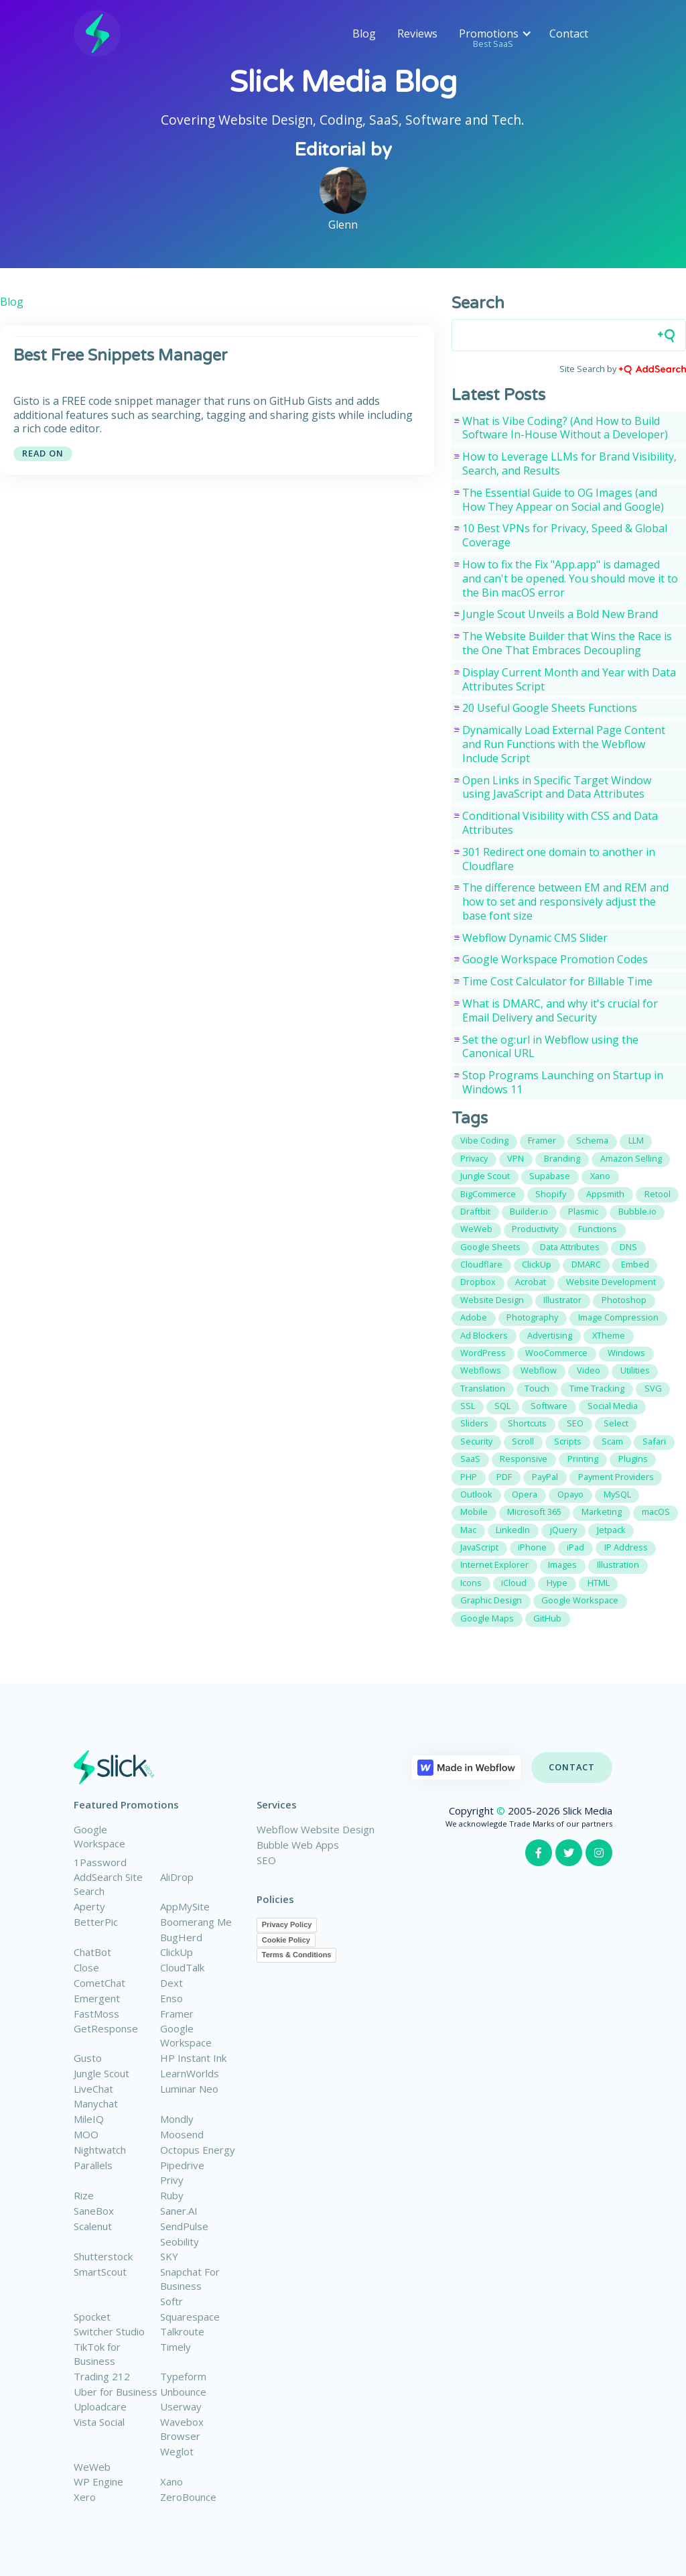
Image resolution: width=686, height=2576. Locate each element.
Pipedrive (182, 2165)
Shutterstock (103, 2256)
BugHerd (181, 1937)
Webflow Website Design (315, 1829)
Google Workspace (99, 1836)
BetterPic (96, 1921)
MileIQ (89, 2119)
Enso (171, 1998)
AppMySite (185, 1906)
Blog (364, 33)
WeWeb (92, 2466)
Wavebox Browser (182, 2429)
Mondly (177, 2119)
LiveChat (93, 2088)
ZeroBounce (188, 2497)
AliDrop (177, 1877)
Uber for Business (115, 2391)
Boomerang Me (196, 1921)
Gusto (88, 2058)
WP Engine (98, 2481)
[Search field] (569, 335)
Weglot (177, 2451)
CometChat (99, 1982)
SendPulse (184, 2226)
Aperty (89, 1906)
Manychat (96, 2103)
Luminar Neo (189, 2088)
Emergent (97, 1998)
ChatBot (92, 1952)
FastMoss (96, 2013)
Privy (172, 2180)
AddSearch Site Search (108, 1884)
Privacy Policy (287, 1924)
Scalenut (93, 2226)
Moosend (182, 2134)
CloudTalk (182, 1967)
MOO (86, 2134)
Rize (84, 2195)
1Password (100, 1862)
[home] (97, 33)
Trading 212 (102, 2376)
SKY (169, 2256)
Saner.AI (179, 2210)
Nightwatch (100, 2149)
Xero (85, 2497)
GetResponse (106, 2028)
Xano (171, 2481)
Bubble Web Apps (298, 1844)
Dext (171, 1982)
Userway (181, 2406)
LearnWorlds (189, 2073)
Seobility (179, 2241)
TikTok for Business (97, 2354)
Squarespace (190, 2316)
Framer (177, 2013)
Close (86, 1967)
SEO (266, 1860)
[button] (493, 34)
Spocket (92, 2316)
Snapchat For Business (190, 2278)
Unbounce (183, 2391)
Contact (568, 33)
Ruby (172, 2195)
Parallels (93, 2165)
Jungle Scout (101, 2073)
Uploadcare (100, 2406)
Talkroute (182, 2331)
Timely (175, 2346)
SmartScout (100, 2271)
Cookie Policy (286, 1940)
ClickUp (176, 1952)
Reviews (417, 33)
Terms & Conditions (297, 1955)
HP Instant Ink (193, 2058)
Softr (171, 2301)
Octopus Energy (197, 2149)
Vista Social (99, 2422)
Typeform (183, 2376)
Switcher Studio (109, 2331)
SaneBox (94, 2210)
